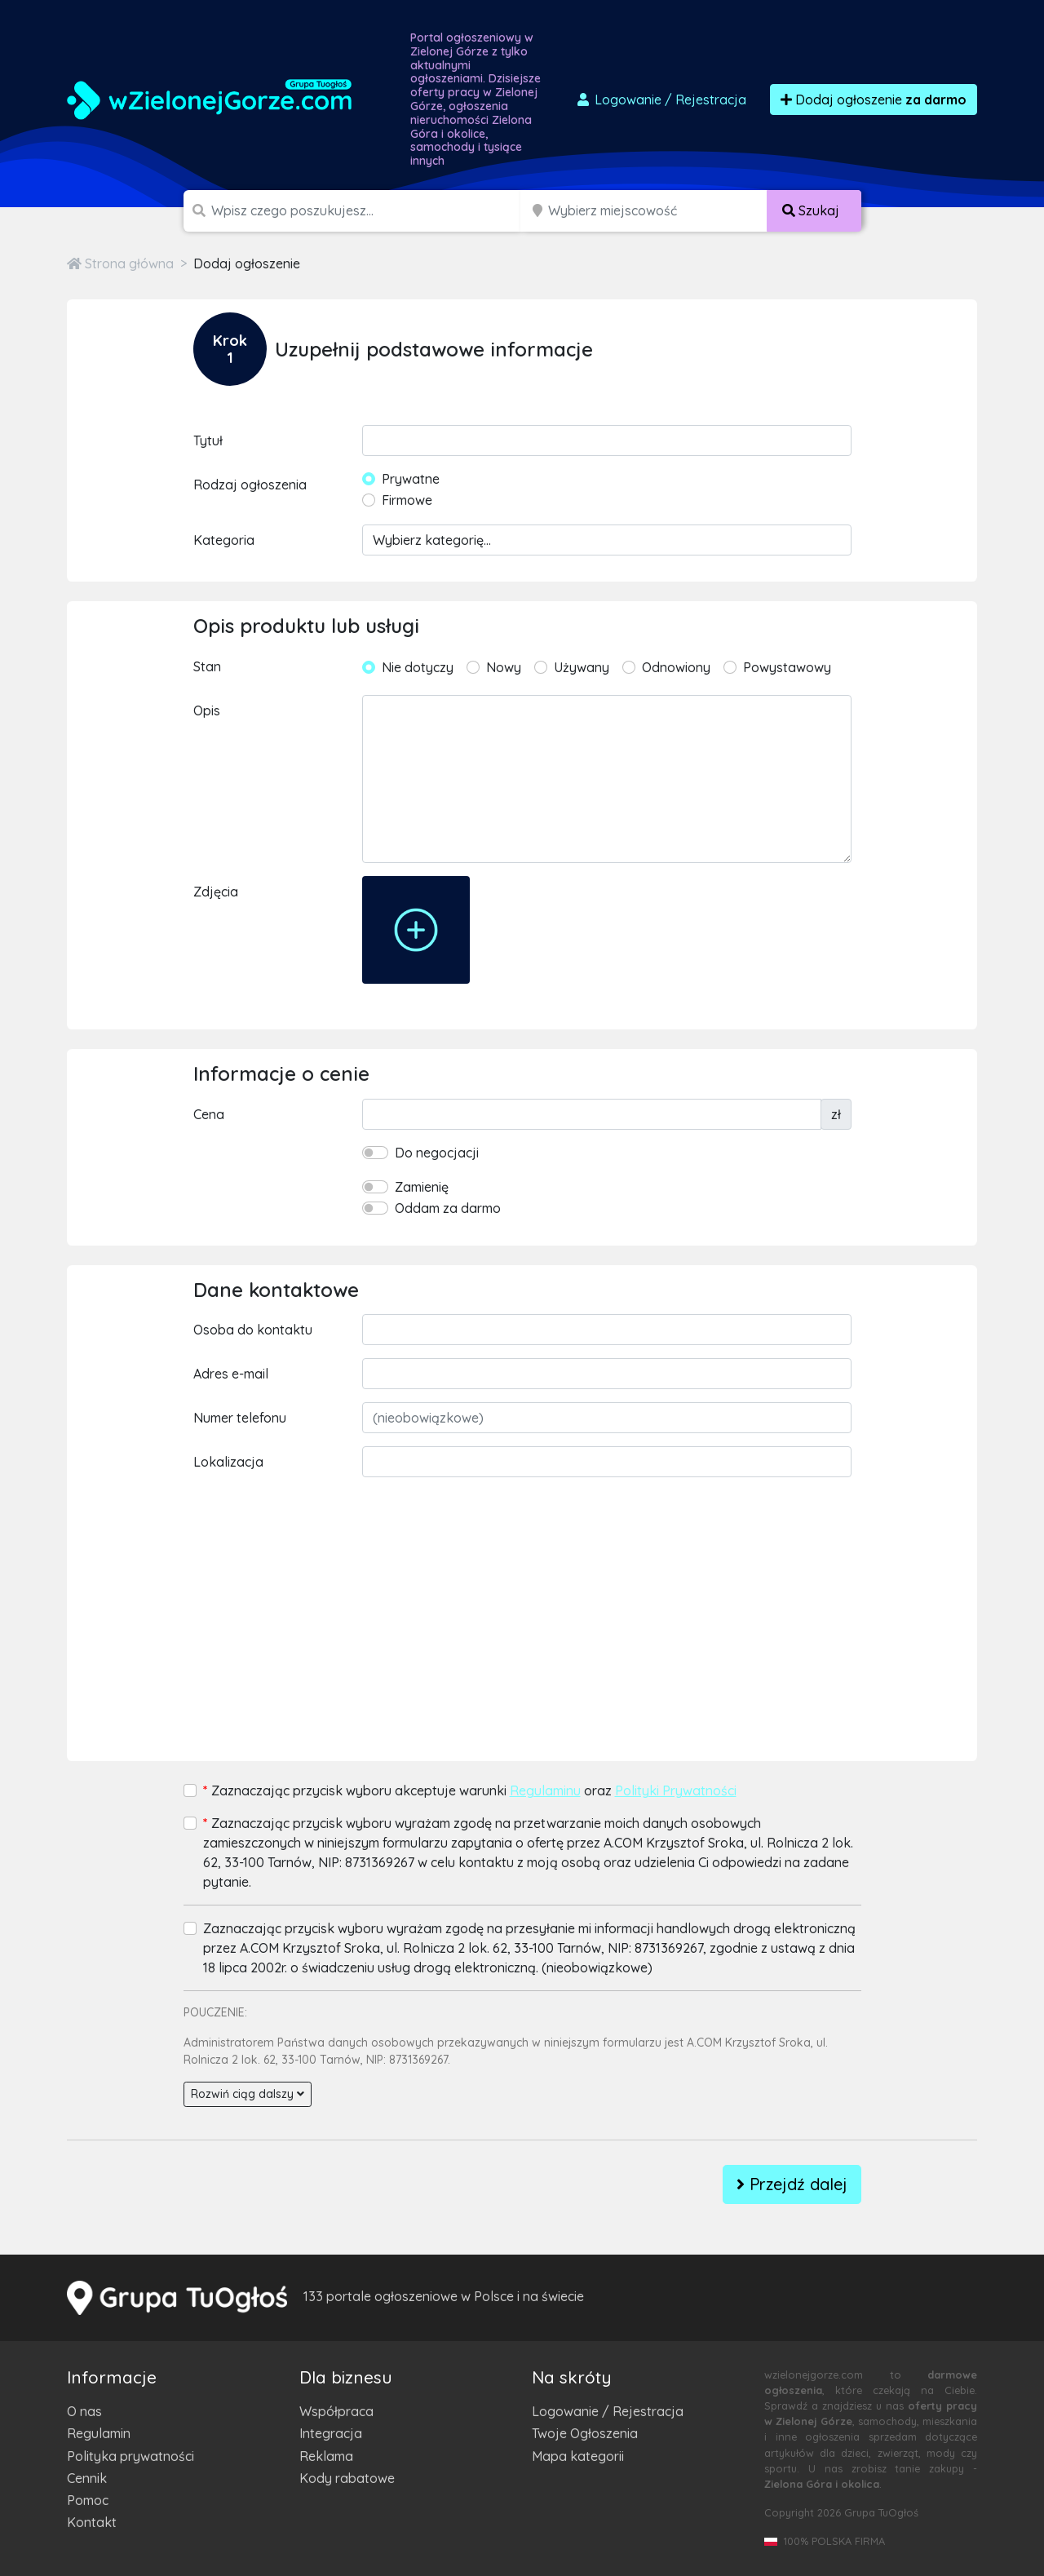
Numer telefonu (239, 1418)
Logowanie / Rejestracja (607, 2411)
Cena (208, 1114)
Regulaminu (545, 1790)
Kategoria (223, 540)
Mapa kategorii (578, 2456)
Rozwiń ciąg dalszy (247, 2094)
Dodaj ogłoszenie (874, 99)
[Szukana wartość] (367, 211)
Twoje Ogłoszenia (585, 2433)
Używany (581, 667)
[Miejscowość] (658, 211)
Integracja (330, 2433)
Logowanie (660, 99)
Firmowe (407, 500)
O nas (84, 2411)
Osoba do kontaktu (252, 1329)
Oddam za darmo (448, 1208)
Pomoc (87, 2500)
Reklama (326, 2456)
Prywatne (411, 479)
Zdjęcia (215, 891)
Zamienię (422, 1187)
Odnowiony (676, 667)
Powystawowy (787, 667)
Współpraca (336, 2411)
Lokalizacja (228, 1462)
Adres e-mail (230, 1373)
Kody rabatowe (347, 2478)
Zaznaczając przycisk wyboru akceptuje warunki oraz (470, 1790)
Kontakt (92, 2522)
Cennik (87, 2478)
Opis (206, 710)
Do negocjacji (437, 1152)
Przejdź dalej (792, 2184)
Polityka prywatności (130, 2456)
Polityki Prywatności (676, 1790)
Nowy (503, 667)
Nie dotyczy (417, 667)
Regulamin (98, 2433)
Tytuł (208, 440)
